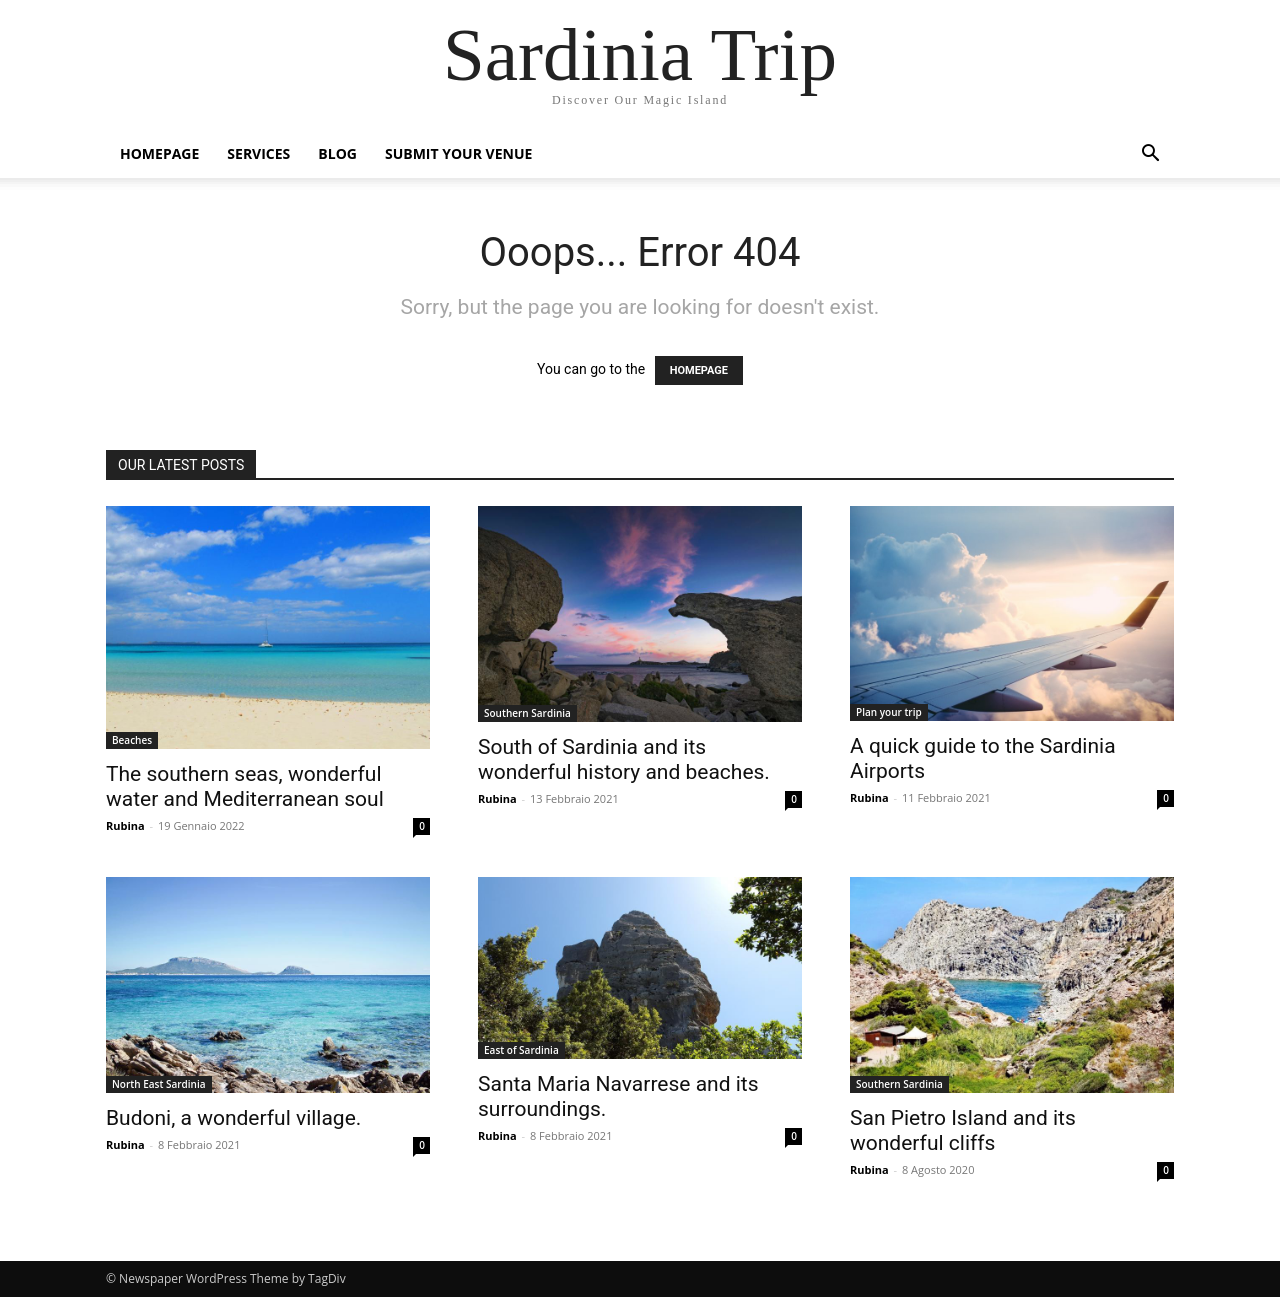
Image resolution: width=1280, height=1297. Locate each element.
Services (258, 153)
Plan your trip (889, 712)
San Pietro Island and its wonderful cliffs (963, 1130)
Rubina (125, 825)
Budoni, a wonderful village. (233, 1118)
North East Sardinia (159, 1084)
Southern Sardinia (527, 713)
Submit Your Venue (458, 153)
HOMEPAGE (699, 370)
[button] (1150, 155)
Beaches (132, 740)
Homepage (159, 153)
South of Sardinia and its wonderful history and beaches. (624, 759)
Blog (337, 153)
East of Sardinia (521, 1050)
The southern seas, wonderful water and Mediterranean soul (245, 786)
